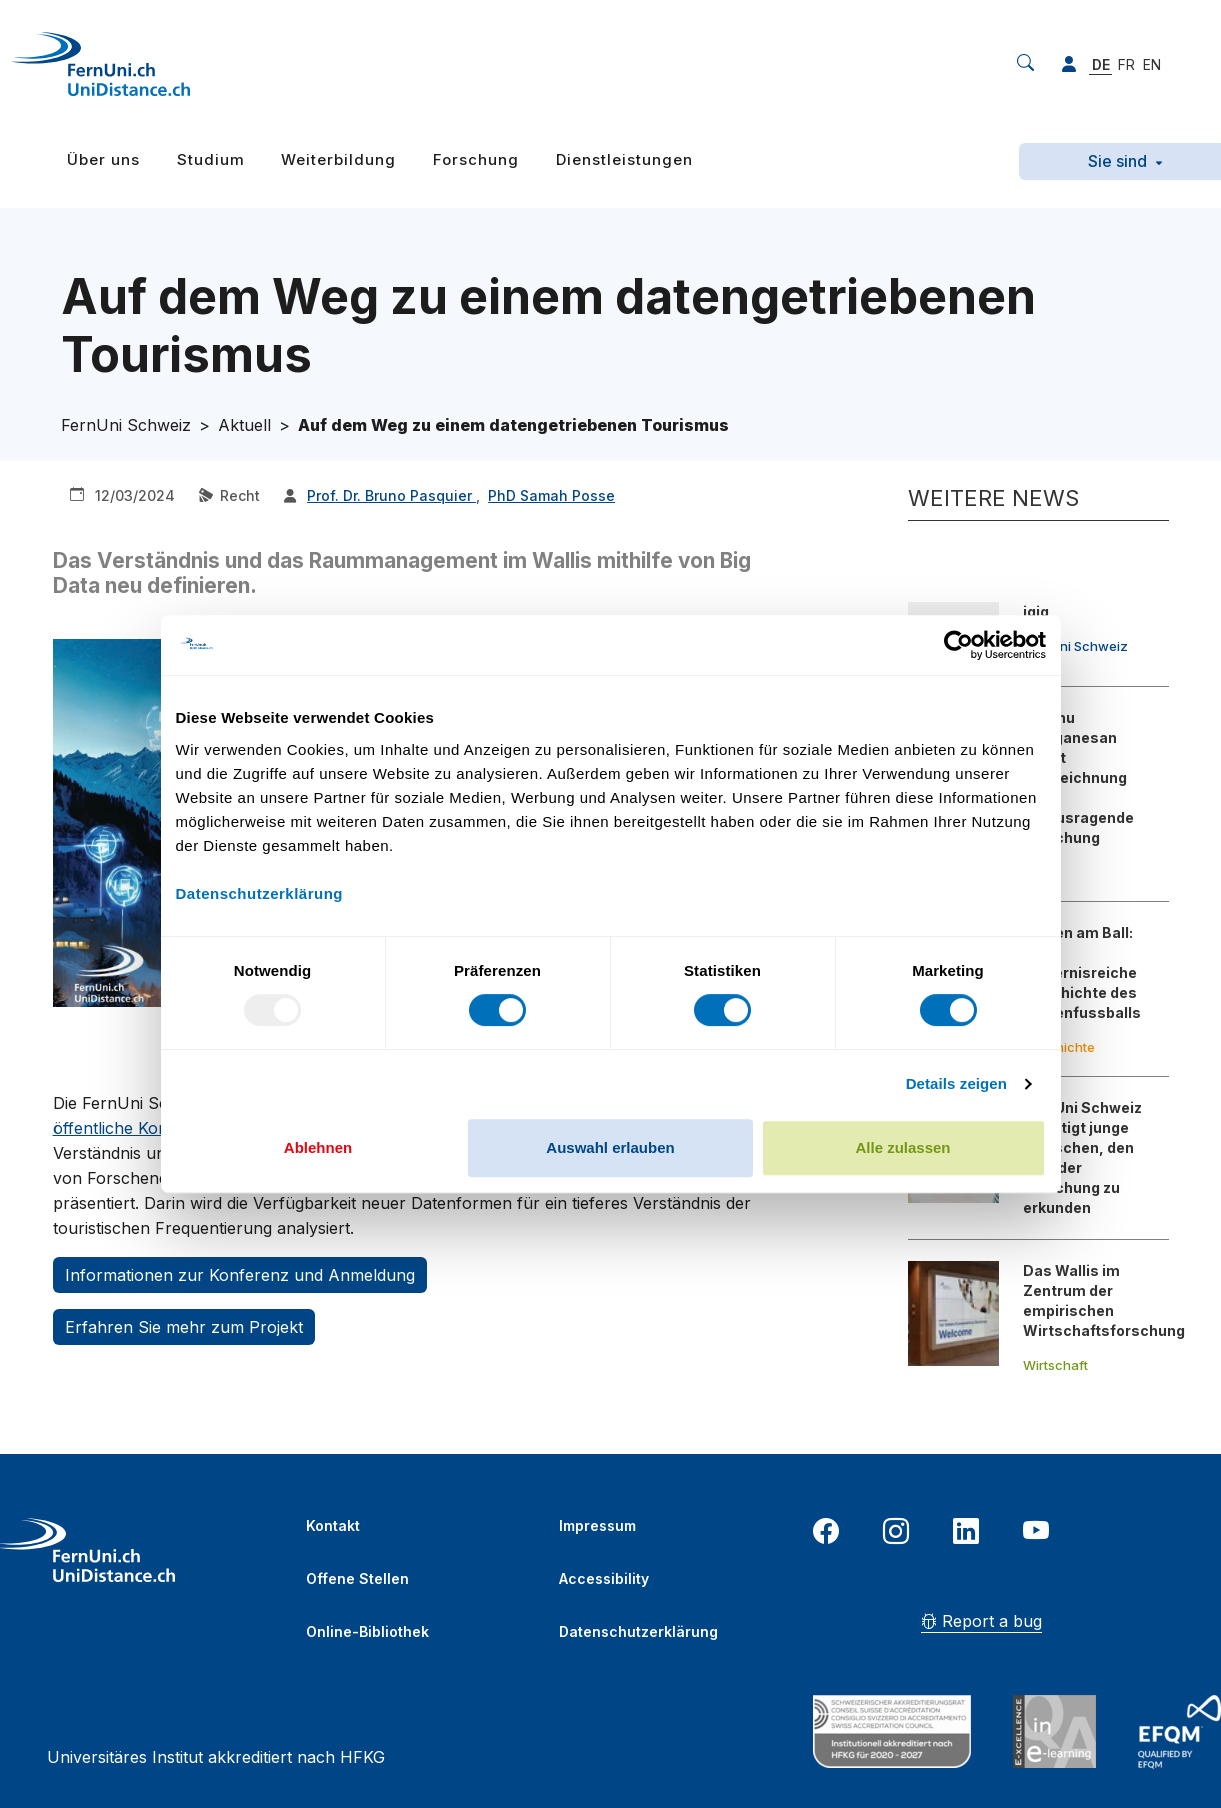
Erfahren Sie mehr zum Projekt (184, 1327)
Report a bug (981, 1621)
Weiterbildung (338, 159)
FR (1126, 64)
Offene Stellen (357, 1578)
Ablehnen (318, 1147)
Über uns (103, 159)
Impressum (597, 1525)
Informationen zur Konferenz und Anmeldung (240, 1275)
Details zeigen (956, 1083)
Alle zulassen (902, 1147)
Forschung (476, 159)
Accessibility (604, 1578)
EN (1152, 64)
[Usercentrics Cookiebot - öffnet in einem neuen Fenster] (958, 645)
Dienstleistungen (624, 159)
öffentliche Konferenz (135, 1128)
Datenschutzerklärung (638, 1631)
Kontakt (333, 1525)
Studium (211, 159)
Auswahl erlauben (610, 1147)
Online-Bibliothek (367, 1631)
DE (1101, 64)
